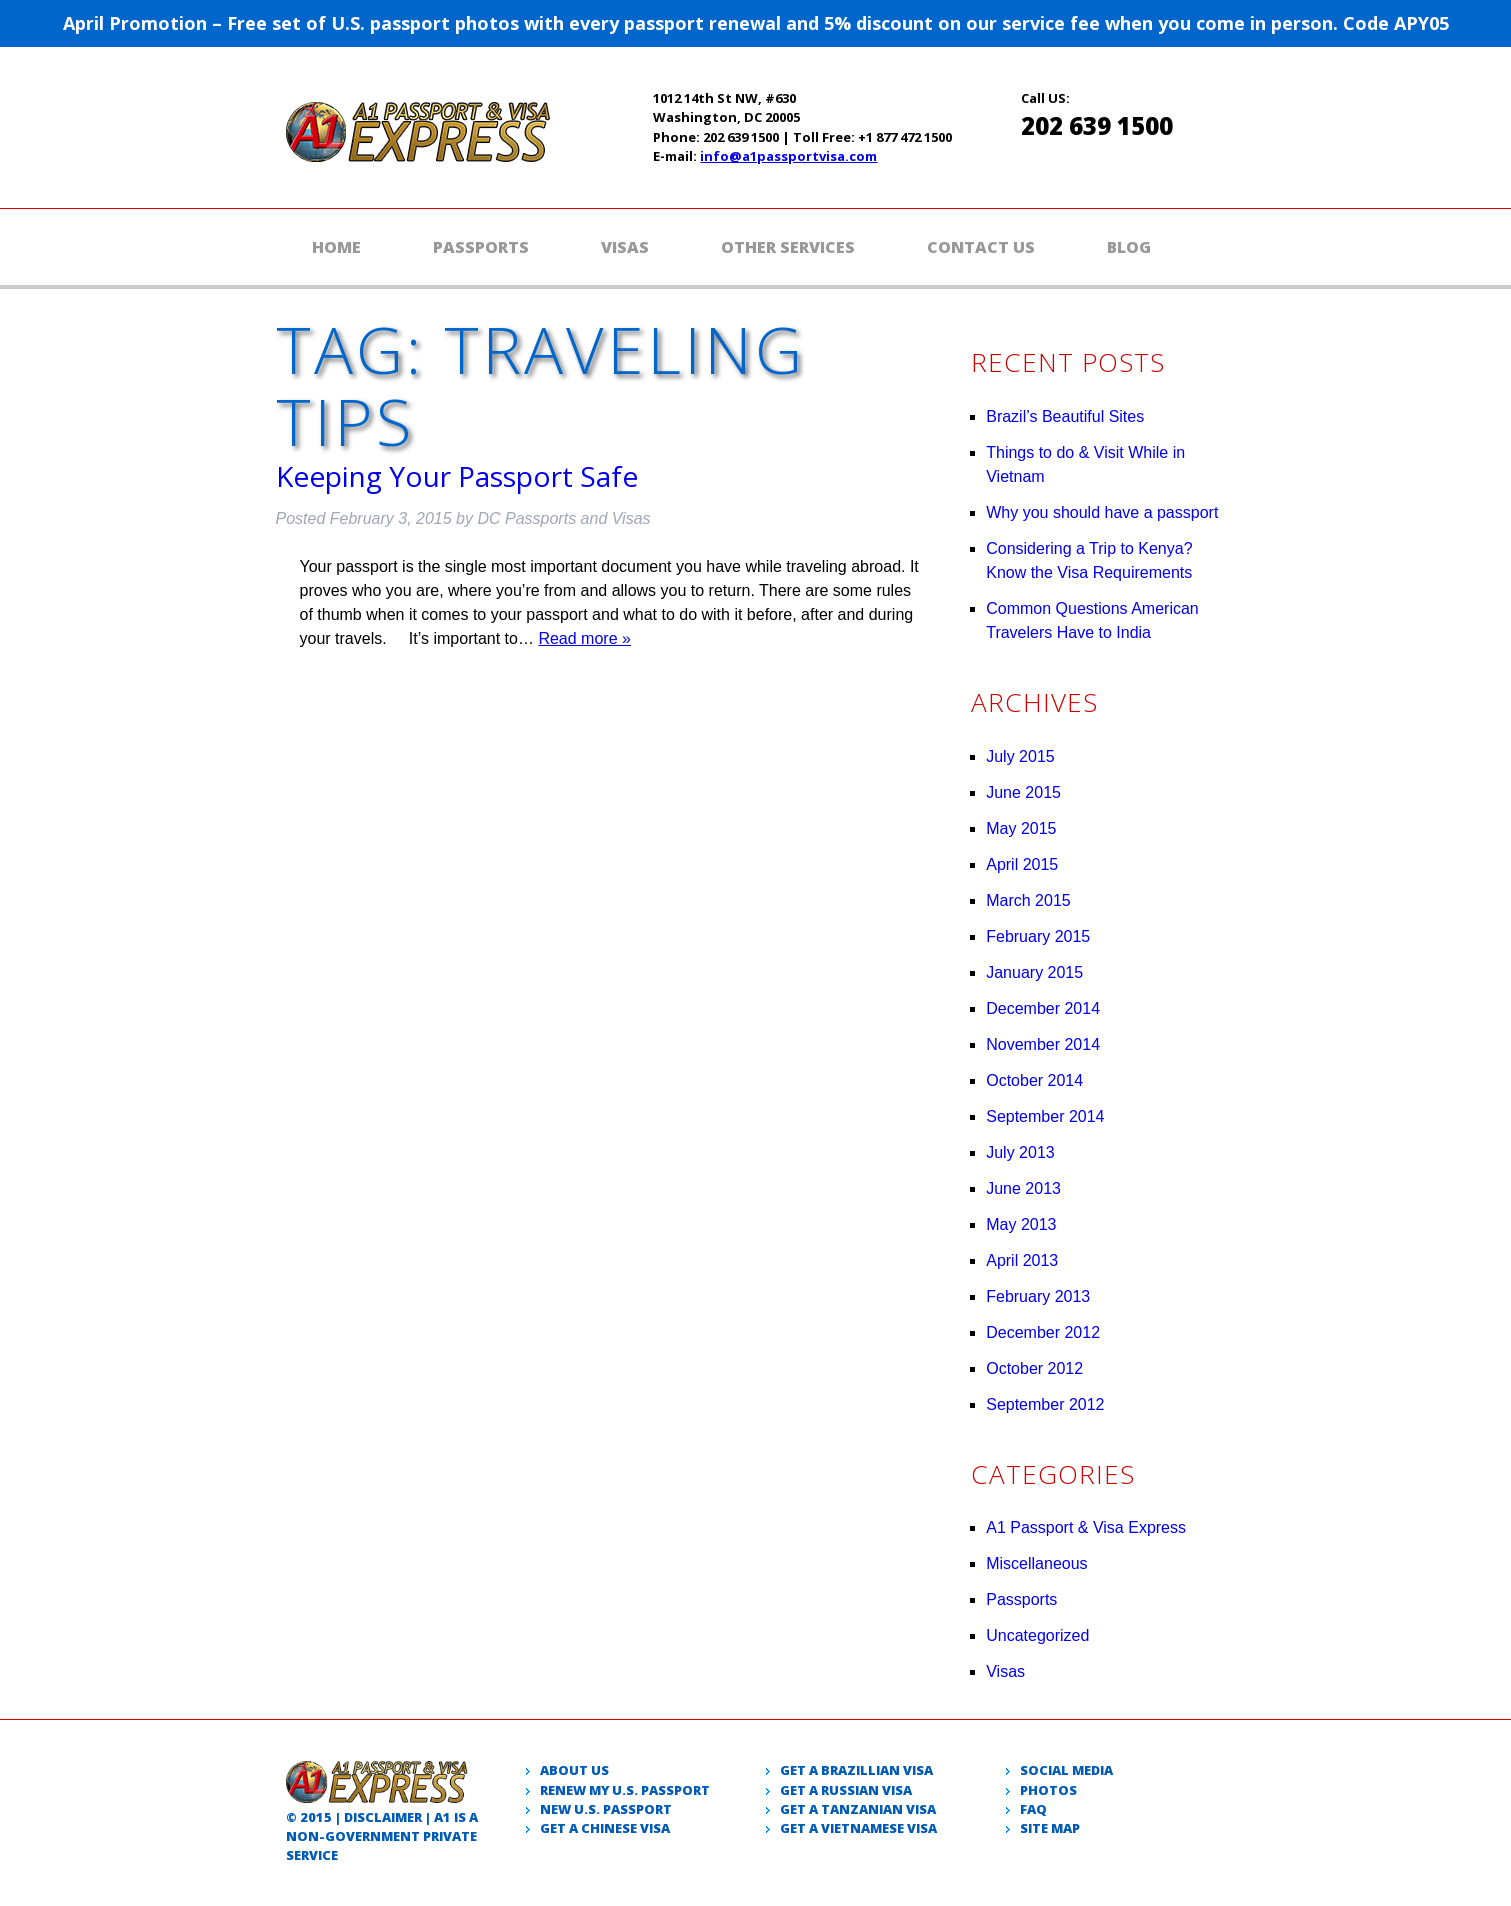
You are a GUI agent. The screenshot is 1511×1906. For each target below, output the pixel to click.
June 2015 (1023, 792)
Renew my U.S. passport (625, 1790)
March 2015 (1028, 900)
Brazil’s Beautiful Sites (1065, 416)
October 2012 (1034, 1368)
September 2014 (1045, 1116)
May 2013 (1021, 1224)
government (372, 1836)
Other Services (788, 247)
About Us (574, 1770)
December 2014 (1043, 1008)
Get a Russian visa (846, 1790)
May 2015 (1021, 828)
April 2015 (1022, 864)
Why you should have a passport (1102, 512)
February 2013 (1038, 1296)
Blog (1129, 247)
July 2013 (1020, 1152)
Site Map (1050, 1828)
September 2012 (1045, 1404)
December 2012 (1043, 1332)
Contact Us (981, 247)
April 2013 (1022, 1260)
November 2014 (1043, 1044)
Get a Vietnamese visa (858, 1828)
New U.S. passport (606, 1809)
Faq (1033, 1809)
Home (336, 247)
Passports (481, 247)
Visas (625, 247)
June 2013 (1023, 1188)
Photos (1048, 1790)
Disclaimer (383, 1817)
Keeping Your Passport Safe (457, 476)
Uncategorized (1037, 1635)
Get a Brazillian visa (856, 1770)
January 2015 (1034, 972)
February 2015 (1038, 936)
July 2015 (1020, 756)
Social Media (1066, 1770)
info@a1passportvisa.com (788, 156)
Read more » (584, 638)
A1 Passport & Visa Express (1086, 1527)
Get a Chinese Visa (605, 1828)
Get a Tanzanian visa (858, 1809)
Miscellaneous (1036, 1563)
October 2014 (1034, 1080)
